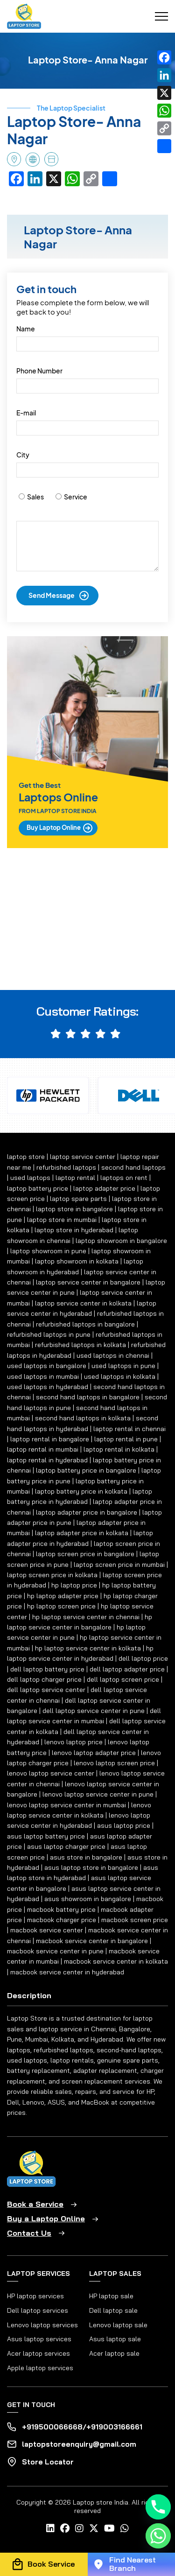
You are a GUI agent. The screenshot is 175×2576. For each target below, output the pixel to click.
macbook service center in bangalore (92, 1941)
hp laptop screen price (61, 1606)
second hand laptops (133, 1167)
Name (25, 328)
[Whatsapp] (158, 2535)
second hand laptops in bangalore (88, 1397)
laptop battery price (37, 1188)
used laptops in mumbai (43, 1376)
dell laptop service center (46, 1689)
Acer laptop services (38, 2353)
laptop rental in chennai (129, 1429)
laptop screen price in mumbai (119, 1564)
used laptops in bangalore (46, 1366)
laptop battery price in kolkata (81, 1491)
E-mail (26, 412)
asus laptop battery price (46, 1836)
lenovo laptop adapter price (94, 1752)
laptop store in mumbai (62, 1219)
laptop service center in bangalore (88, 1282)
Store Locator (48, 2461)
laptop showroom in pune (48, 1251)
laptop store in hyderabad (74, 1230)
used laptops (30, 1177)
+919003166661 (114, 2426)
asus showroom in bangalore (87, 1899)
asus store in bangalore (86, 1857)
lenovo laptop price (73, 1742)
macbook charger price (61, 1920)
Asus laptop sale (115, 2339)
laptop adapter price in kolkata (81, 1533)
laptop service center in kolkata (83, 1303)
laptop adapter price (104, 1188)
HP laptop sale (111, 2296)
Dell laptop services (37, 2310)
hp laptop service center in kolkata (88, 1648)
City (22, 454)
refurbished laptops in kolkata (80, 1345)
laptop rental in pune (126, 1439)
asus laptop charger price (66, 1846)
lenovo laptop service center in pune (98, 1794)
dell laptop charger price (44, 1679)
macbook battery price (61, 1909)
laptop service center (82, 1156)
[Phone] (158, 2507)
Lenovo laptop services (42, 2325)
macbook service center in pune (55, 1951)
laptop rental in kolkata (119, 1449)
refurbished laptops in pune (49, 1334)
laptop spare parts (78, 1198)
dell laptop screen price (123, 1679)
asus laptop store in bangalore (91, 1867)
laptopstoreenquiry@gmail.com (79, 2444)
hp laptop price (74, 1585)
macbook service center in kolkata (116, 1961)
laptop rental (75, 1177)
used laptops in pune (123, 1366)
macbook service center (46, 1930)
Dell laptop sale (113, 2310)
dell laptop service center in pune (93, 1710)
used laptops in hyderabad (47, 1387)
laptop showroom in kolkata (77, 1261)
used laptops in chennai (113, 1355)
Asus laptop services (39, 2339)
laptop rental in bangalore (49, 1439)
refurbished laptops (66, 1167)
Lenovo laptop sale (118, 2325)
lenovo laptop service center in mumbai (66, 1805)
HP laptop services (35, 2296)
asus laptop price (123, 1825)
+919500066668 (52, 2426)
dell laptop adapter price (127, 1669)
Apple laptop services (40, 2368)
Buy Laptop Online (54, 827)
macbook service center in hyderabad (67, 1972)
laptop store (26, 1156)
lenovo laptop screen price (114, 1763)
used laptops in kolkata (119, 1376)
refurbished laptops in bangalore (85, 1324)
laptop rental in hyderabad (47, 1460)
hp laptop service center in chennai (86, 1617)
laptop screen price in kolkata (52, 1575)
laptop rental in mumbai (42, 1449)
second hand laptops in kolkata (83, 1418)
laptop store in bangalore (74, 1209)
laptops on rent (123, 1177)
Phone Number (39, 370)
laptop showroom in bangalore (121, 1240)
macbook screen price (134, 1920)
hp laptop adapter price (62, 1596)
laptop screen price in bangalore (85, 1554)
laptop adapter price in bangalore (86, 1512)
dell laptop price (143, 1658)
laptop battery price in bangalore (86, 1470)
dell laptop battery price (47, 1669)
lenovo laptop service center (50, 1773)
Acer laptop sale (114, 2353)
